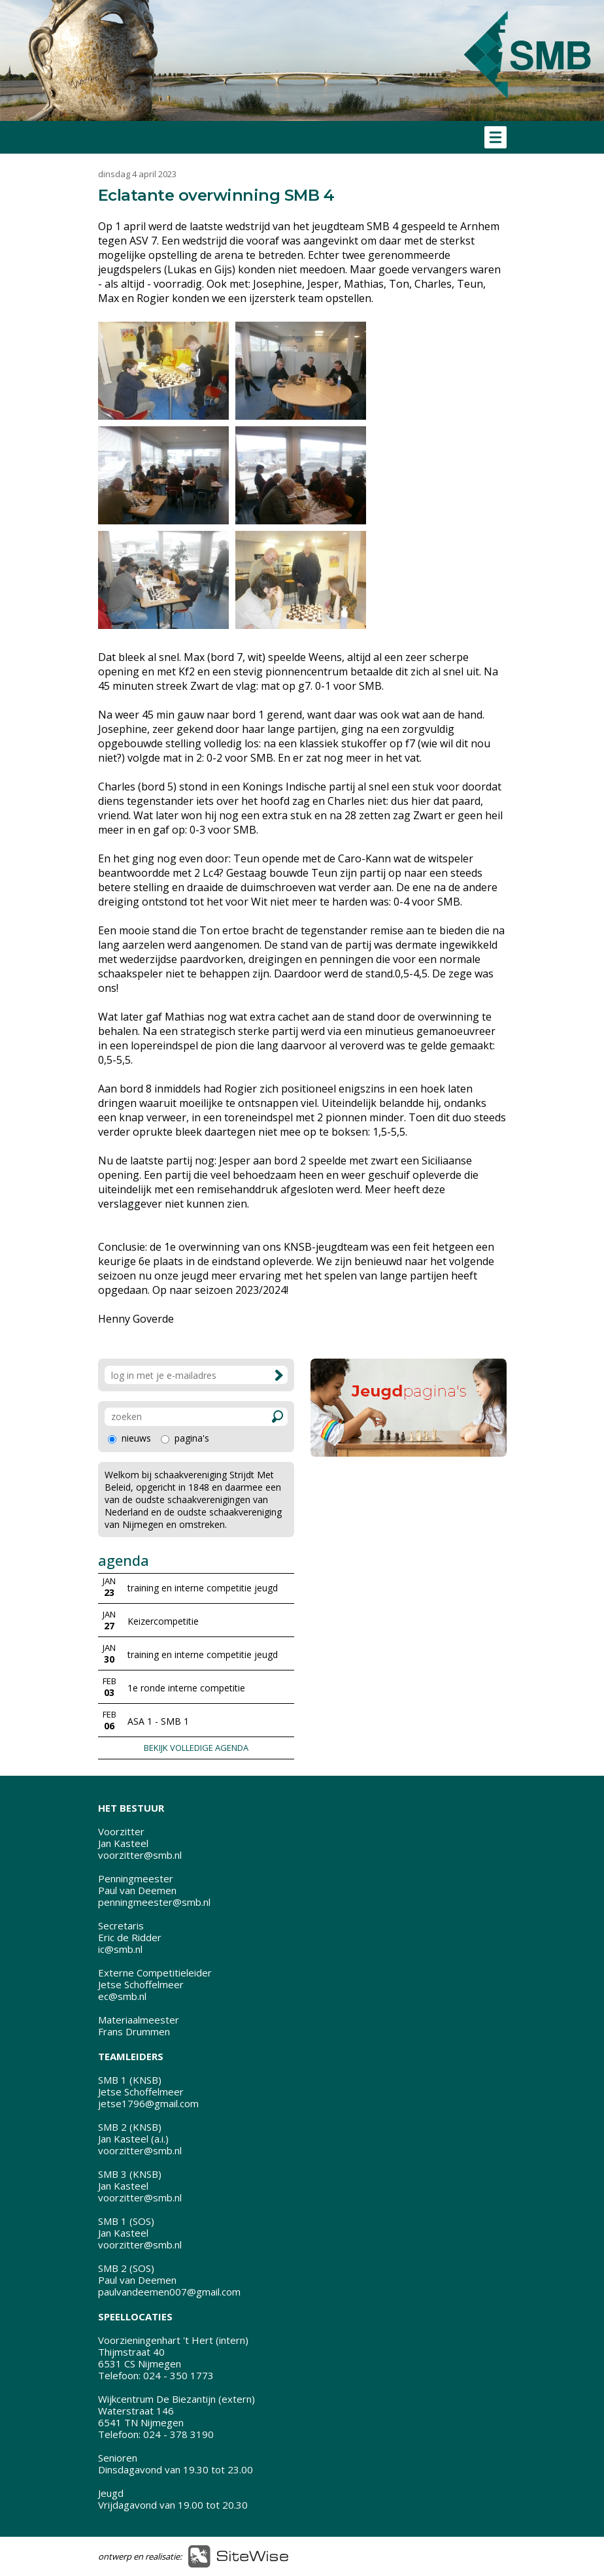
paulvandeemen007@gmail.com (169, 2291)
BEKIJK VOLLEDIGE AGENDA (196, 1748)
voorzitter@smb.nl (140, 1854)
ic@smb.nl (120, 1949)
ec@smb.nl (122, 1996)
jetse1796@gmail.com (148, 2103)
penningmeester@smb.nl (154, 1901)
